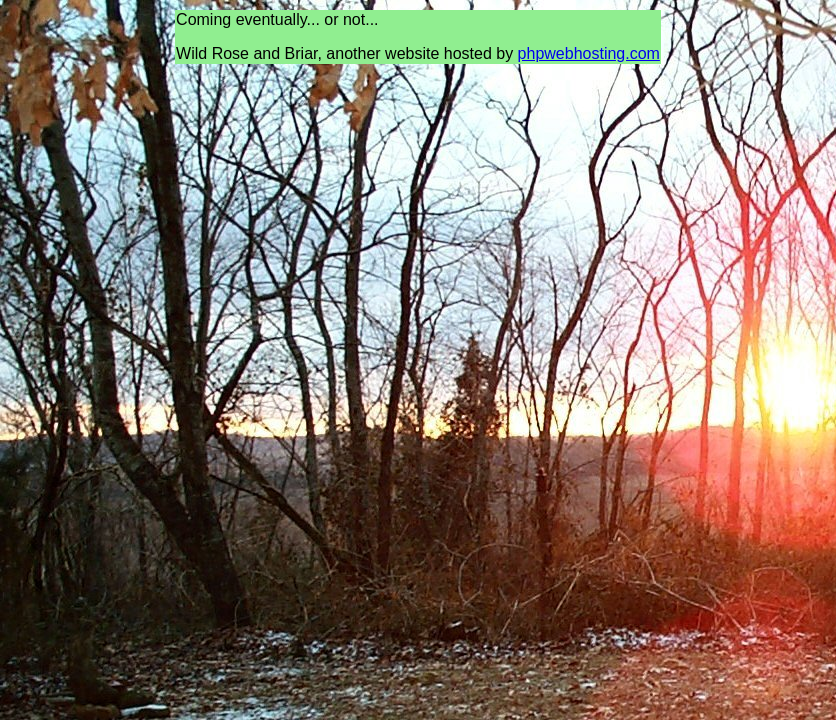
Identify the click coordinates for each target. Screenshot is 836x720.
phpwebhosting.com (589, 53)
